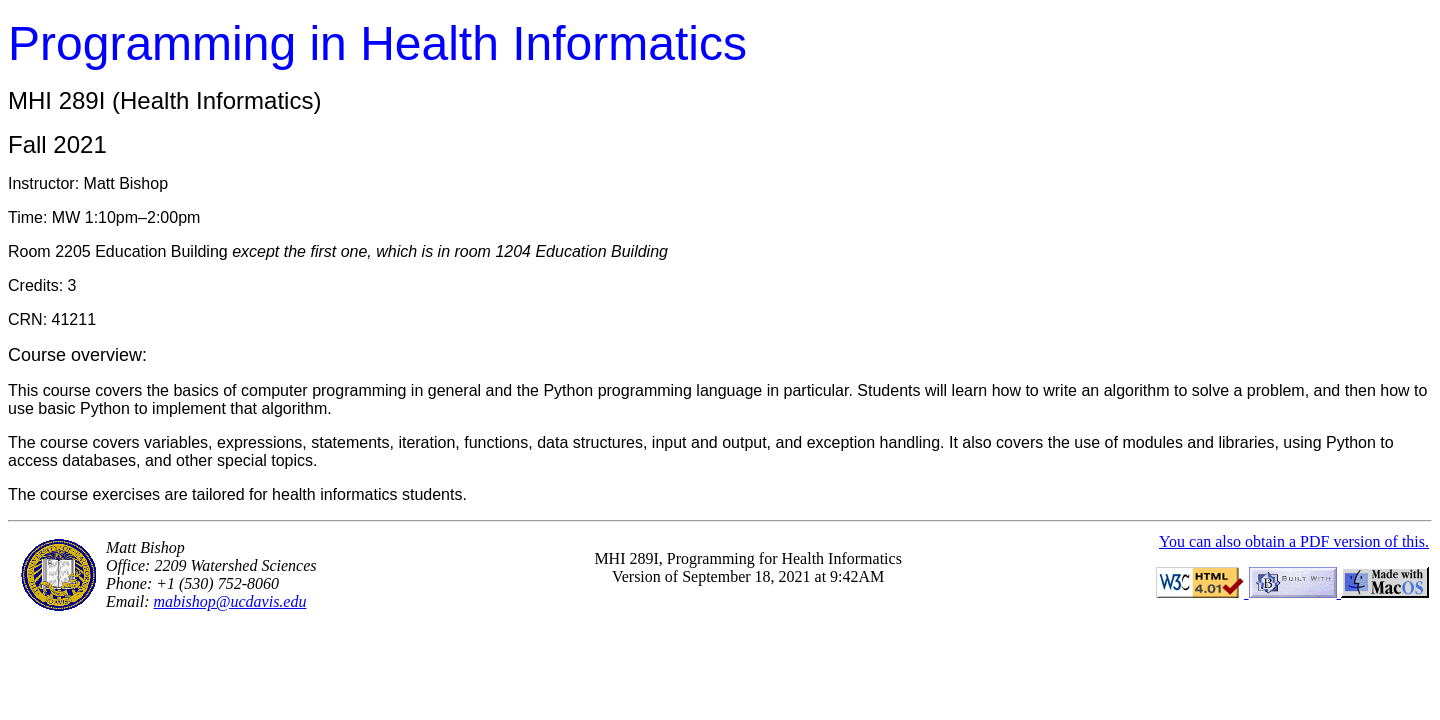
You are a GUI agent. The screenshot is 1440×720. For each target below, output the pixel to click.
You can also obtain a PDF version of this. (1294, 541)
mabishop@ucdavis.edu (230, 601)
